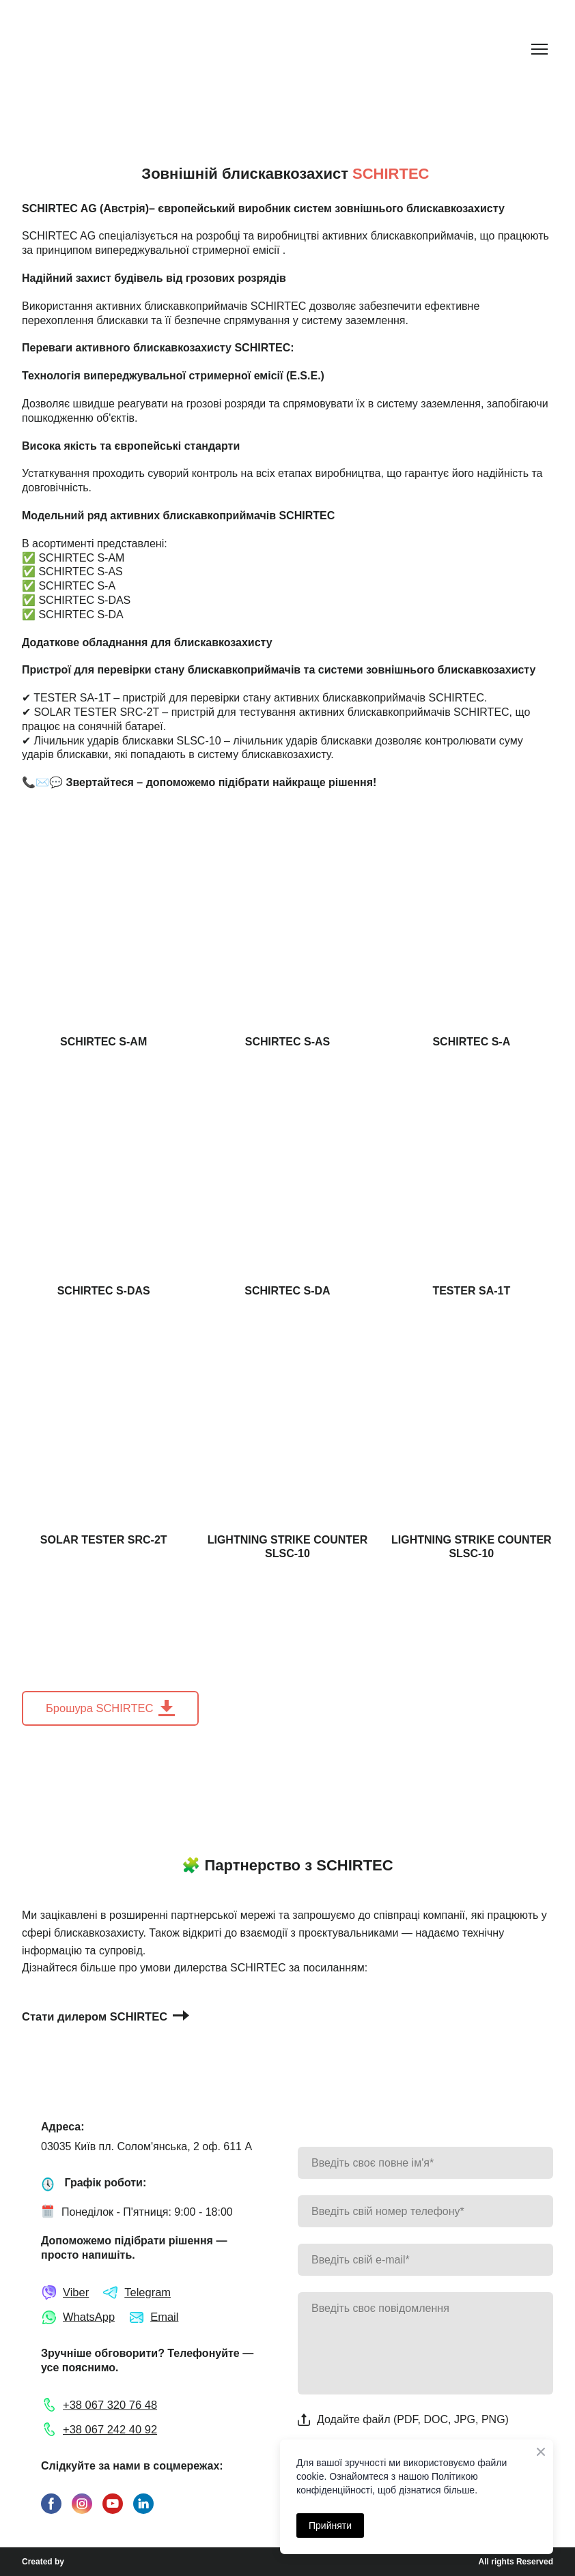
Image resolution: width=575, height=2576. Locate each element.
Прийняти (330, 2525)
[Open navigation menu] (539, 49)
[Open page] (103, 921)
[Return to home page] (77, 49)
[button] (110, 1708)
